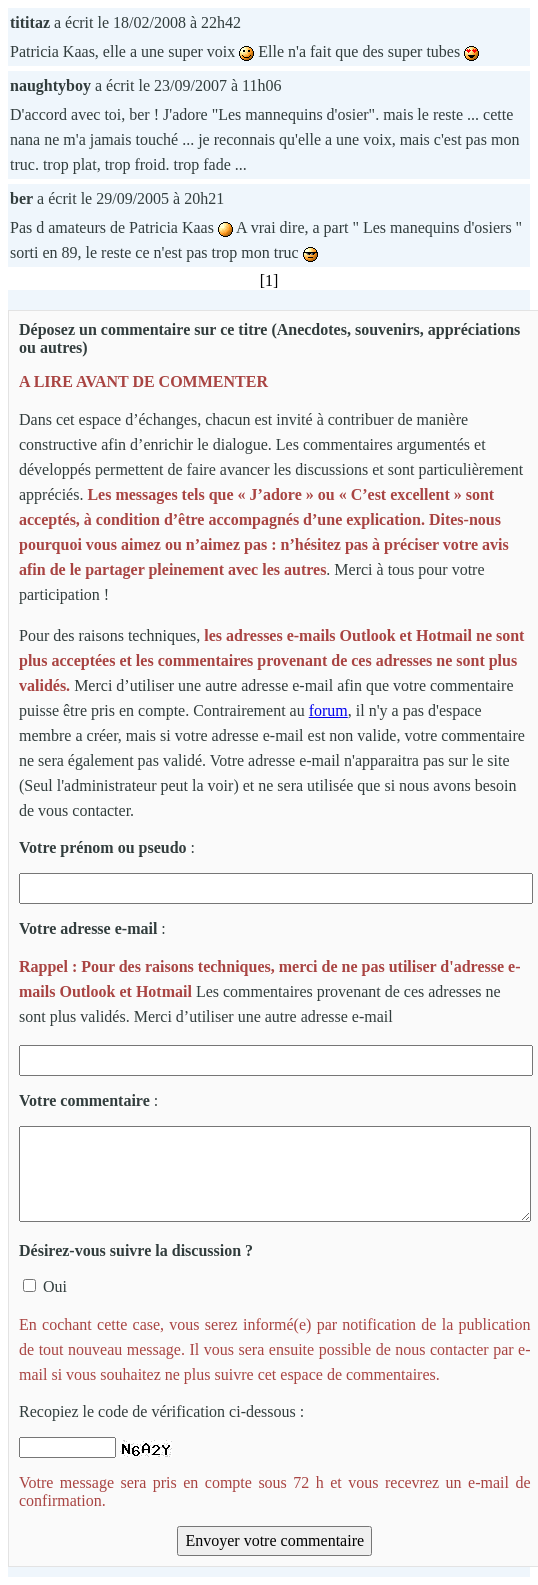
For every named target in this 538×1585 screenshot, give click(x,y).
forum (328, 710)
